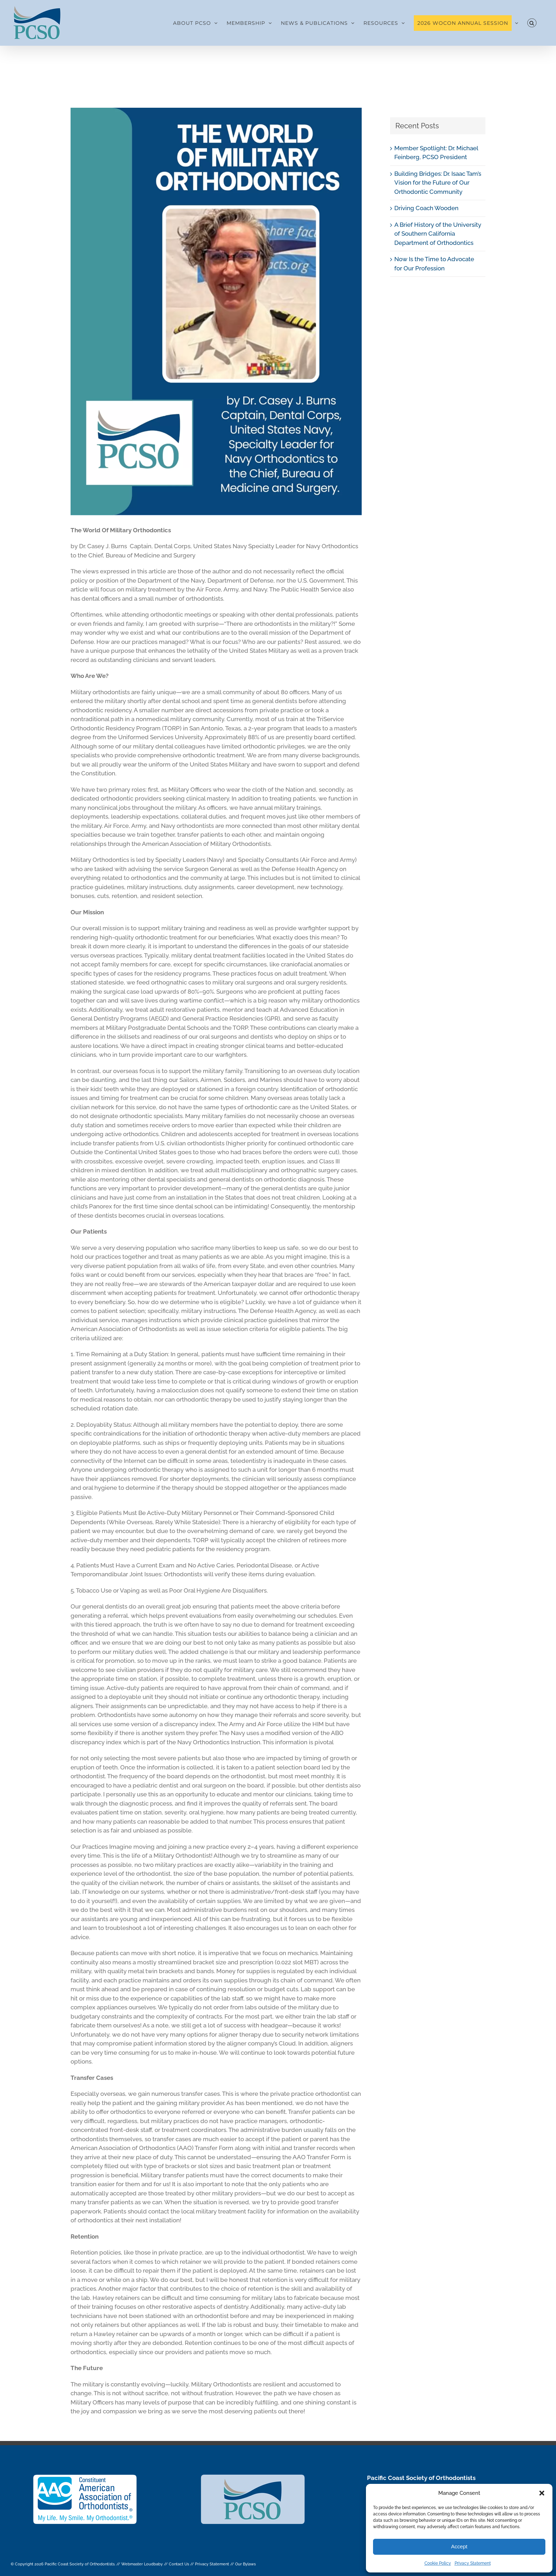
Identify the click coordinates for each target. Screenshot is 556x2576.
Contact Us (179, 2564)
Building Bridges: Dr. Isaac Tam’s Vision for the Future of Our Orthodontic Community (437, 182)
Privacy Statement (473, 2563)
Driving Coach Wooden (426, 208)
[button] (541, 2493)
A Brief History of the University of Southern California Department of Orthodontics (437, 233)
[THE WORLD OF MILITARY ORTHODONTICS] (216, 311)
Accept (459, 2546)
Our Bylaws (245, 2564)
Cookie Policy (437, 2563)
